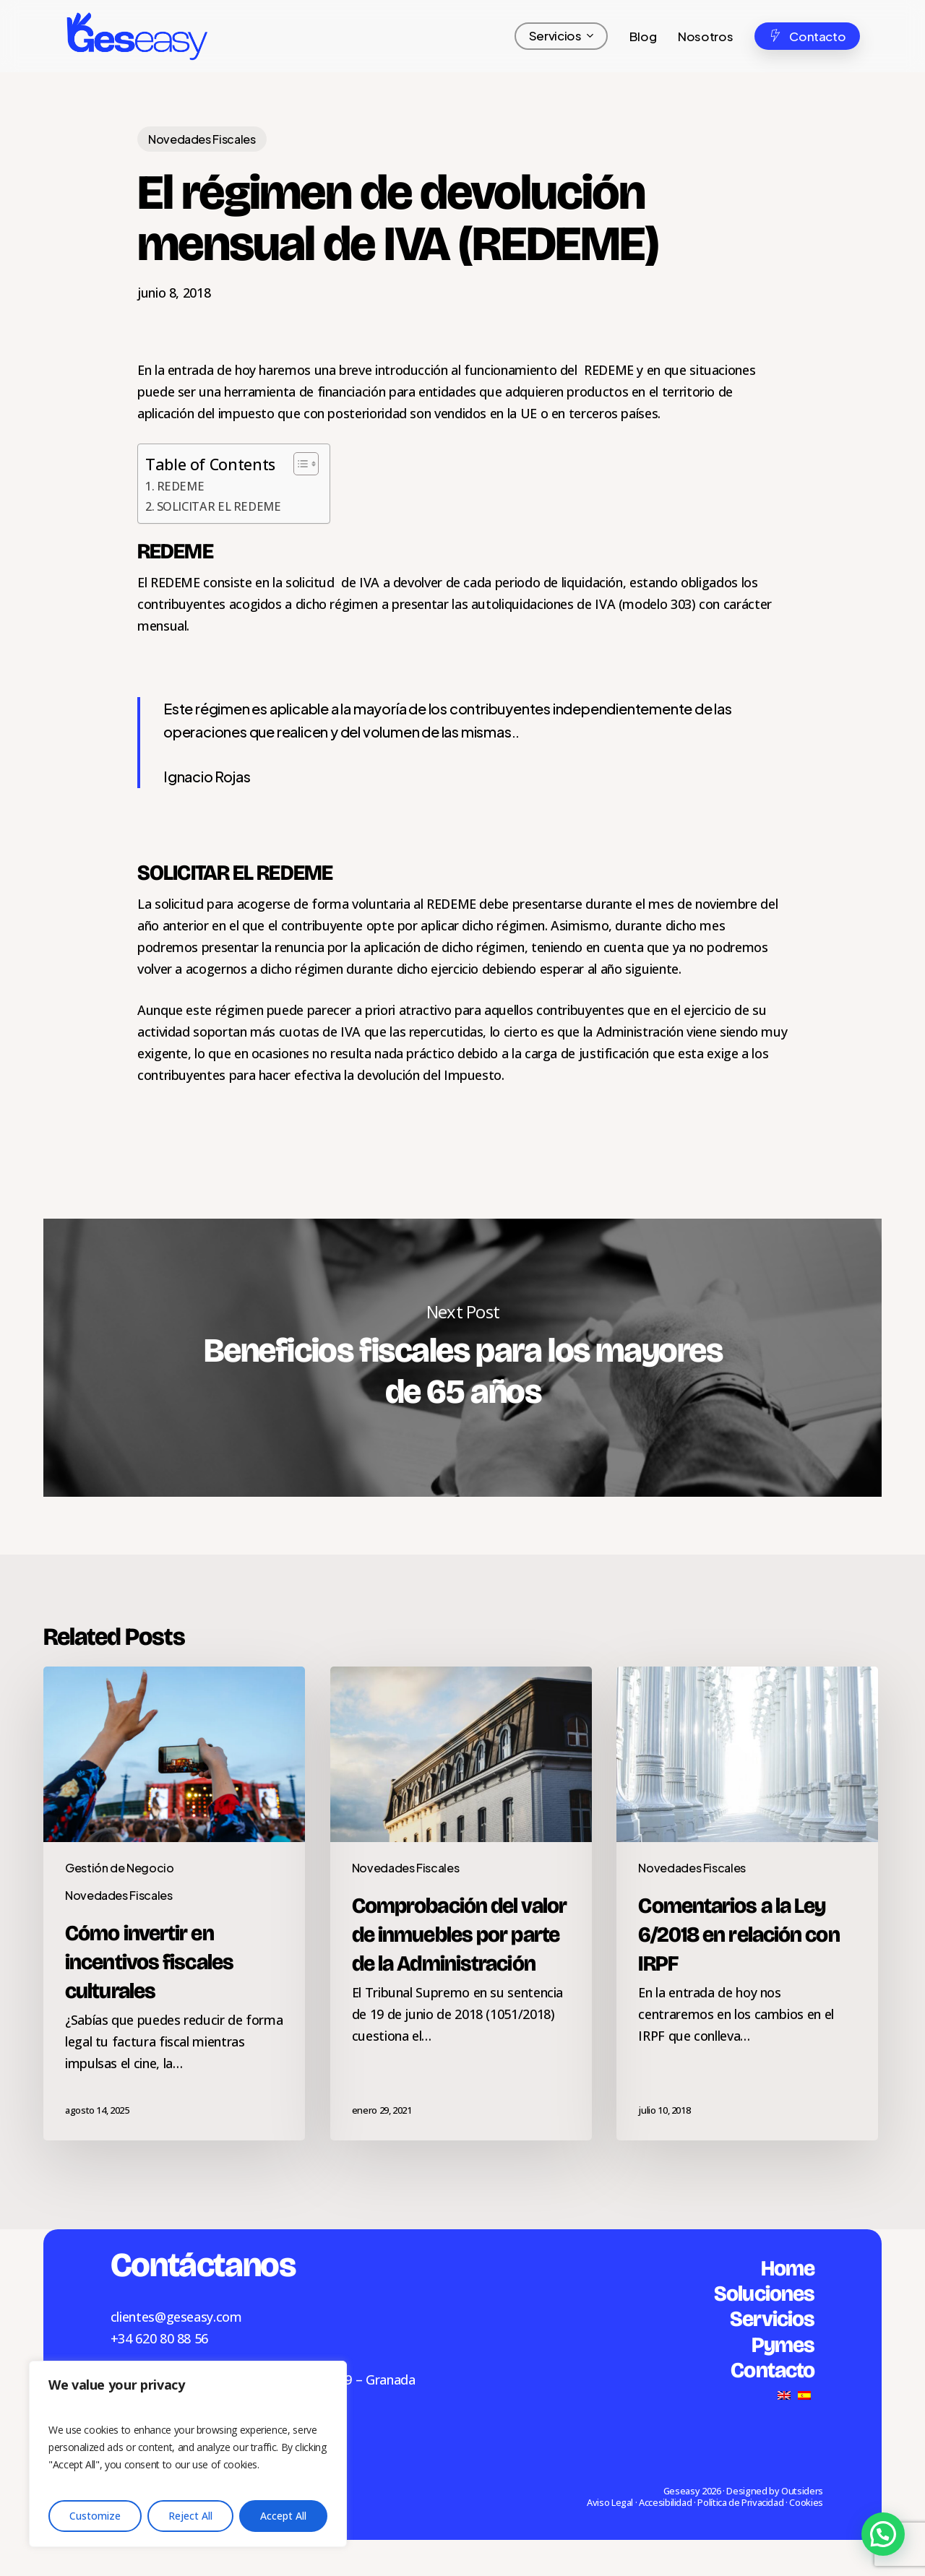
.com (227, 2316)
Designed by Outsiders (774, 2490)
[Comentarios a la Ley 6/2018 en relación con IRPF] (747, 1903)
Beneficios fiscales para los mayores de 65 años (462, 1358)
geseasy (189, 2316)
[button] (883, 2534)
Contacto (772, 2370)
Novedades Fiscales (202, 139)
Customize (95, 2516)
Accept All (283, 2516)
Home (787, 2268)
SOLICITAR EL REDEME (219, 506)
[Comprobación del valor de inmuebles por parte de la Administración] (461, 1903)
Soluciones (764, 2294)
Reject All (190, 2516)
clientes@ (138, 2316)
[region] (188, 2454)
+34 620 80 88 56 (159, 2338)
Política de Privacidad (740, 2502)
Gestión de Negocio (119, 1867)
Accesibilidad (665, 2502)
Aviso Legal (610, 2502)
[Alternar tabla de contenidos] (299, 463)
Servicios (772, 2319)
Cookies (805, 2502)
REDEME (181, 486)
